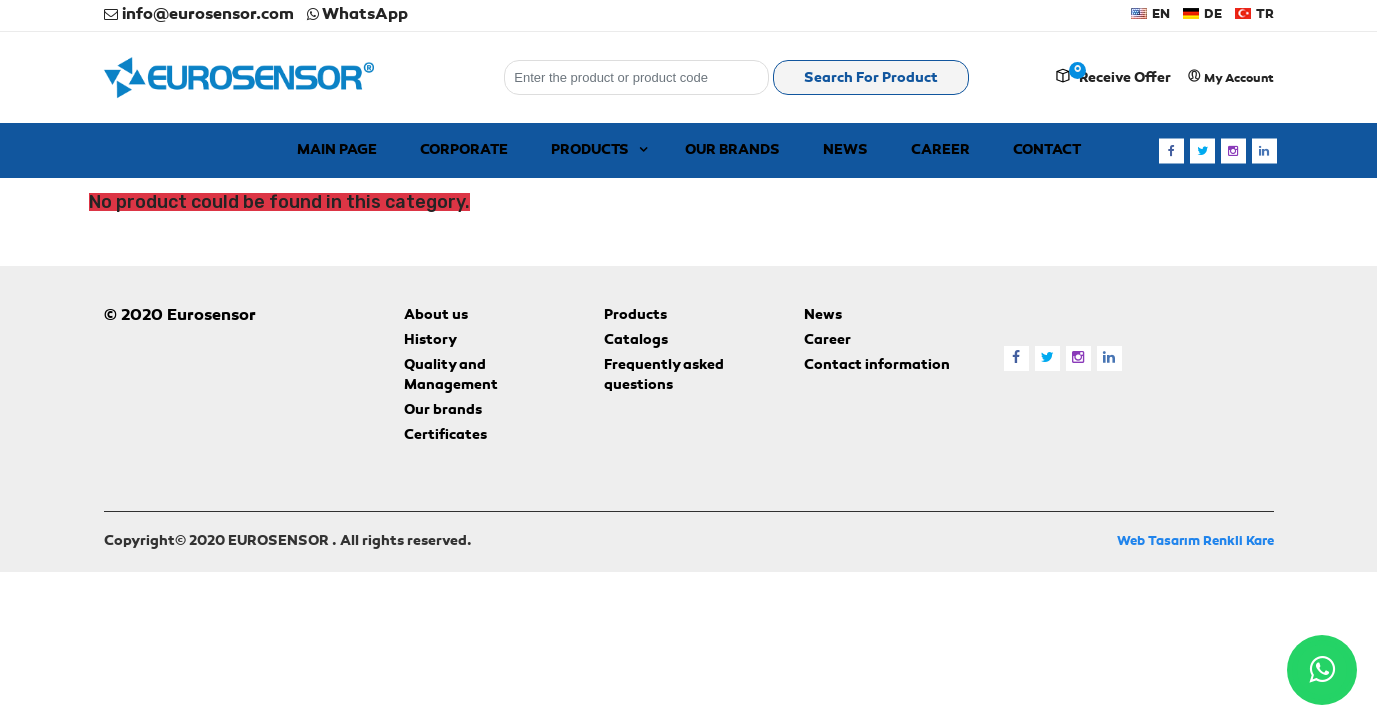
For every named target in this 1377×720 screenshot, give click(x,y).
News (823, 316)
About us (436, 316)
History (430, 341)
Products (635, 316)
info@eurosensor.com (199, 15)
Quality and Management (451, 376)
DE (1202, 14)
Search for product (871, 79)
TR (1254, 14)
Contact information (877, 366)
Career (827, 341)
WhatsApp (357, 15)
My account (1230, 77)
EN (1150, 14)
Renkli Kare (1238, 541)
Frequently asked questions (664, 376)
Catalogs (636, 341)
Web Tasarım (1158, 541)
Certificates (445, 436)
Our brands (443, 411)
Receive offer (1125, 79)
